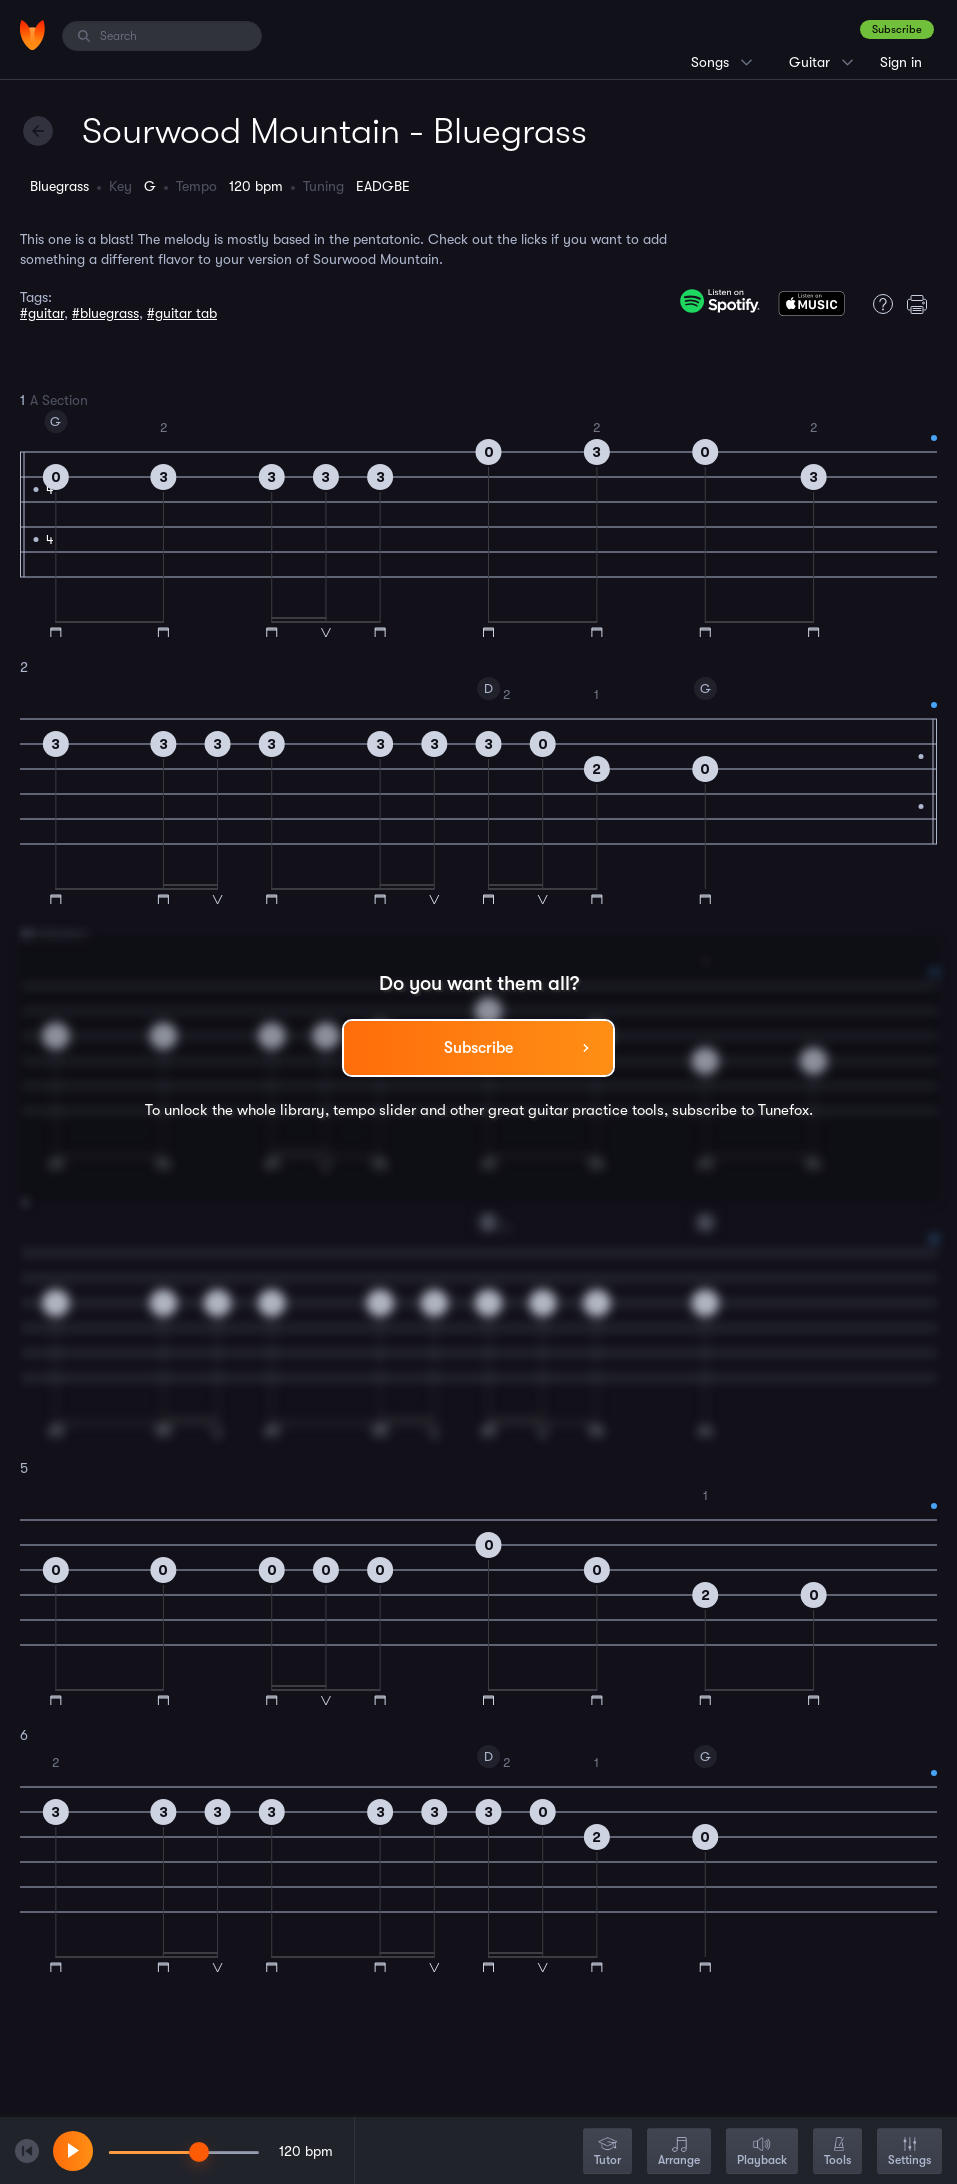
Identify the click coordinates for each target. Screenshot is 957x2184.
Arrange (679, 2152)
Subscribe (897, 29)
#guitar (42, 313)
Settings (909, 2152)
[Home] (32, 35)
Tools (837, 2152)
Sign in (901, 62)
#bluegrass (105, 313)
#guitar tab (182, 313)
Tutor (607, 2152)
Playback (762, 2152)
